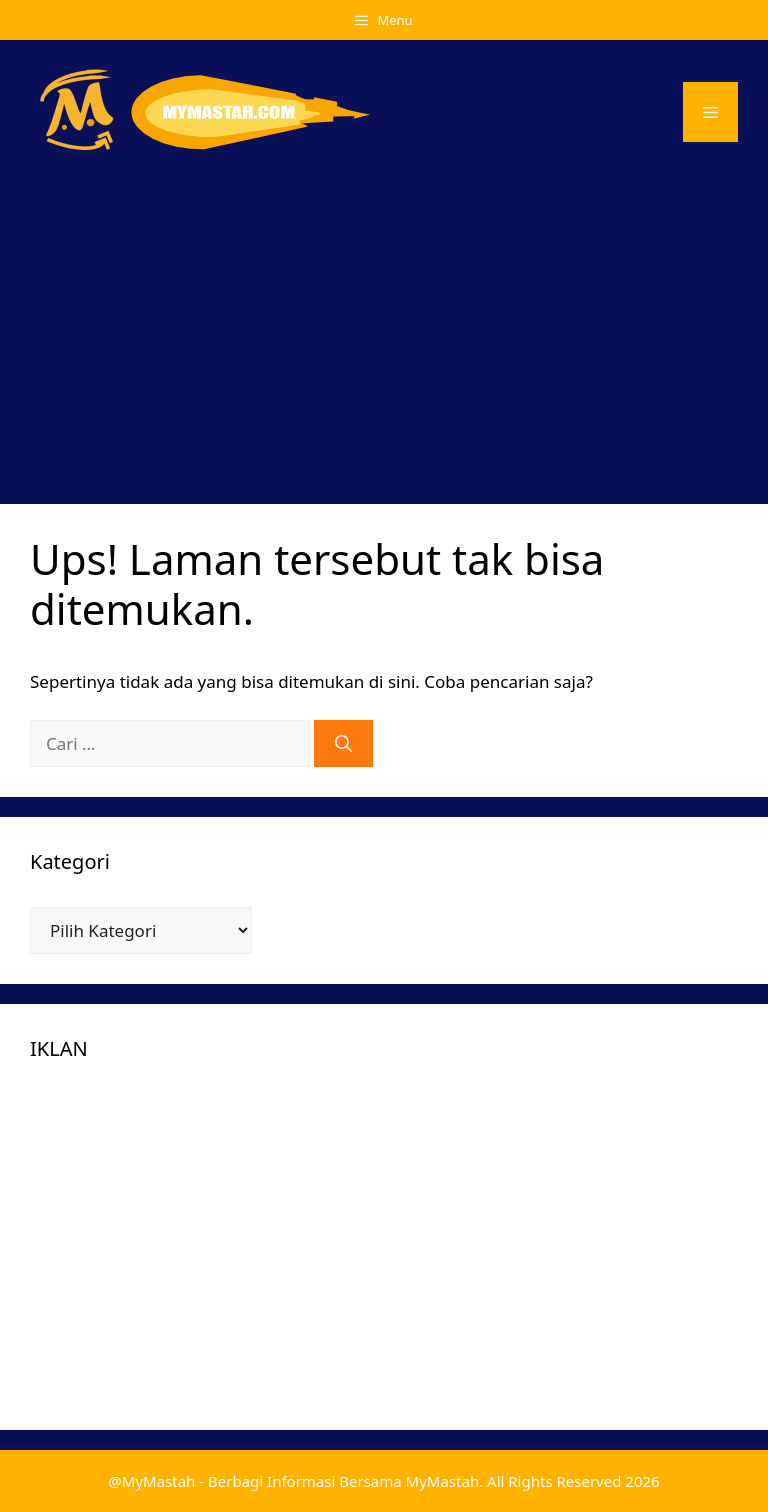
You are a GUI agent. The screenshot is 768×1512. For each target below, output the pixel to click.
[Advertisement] (384, 334)
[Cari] (343, 744)
